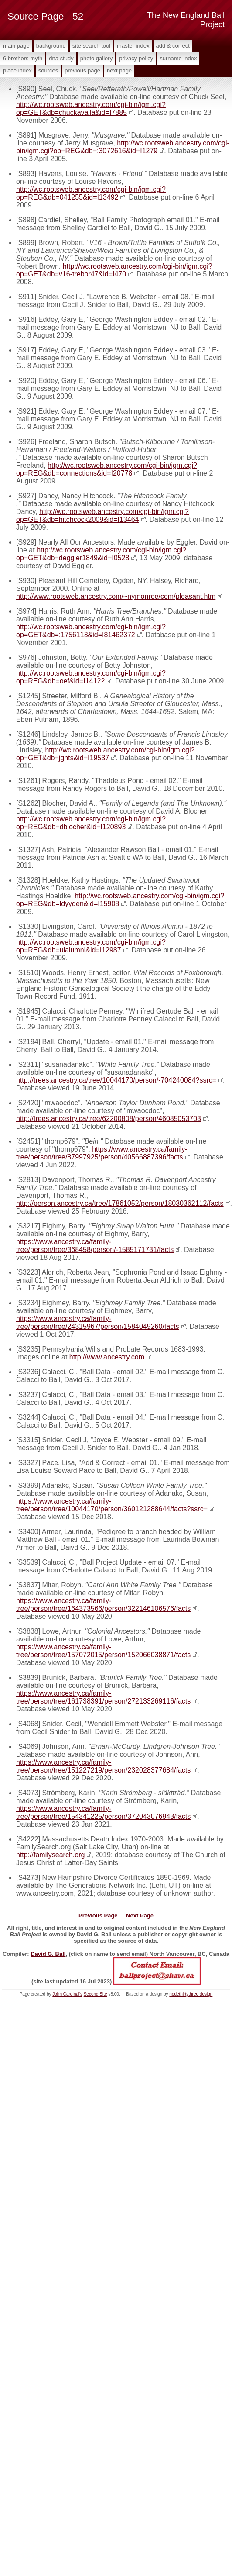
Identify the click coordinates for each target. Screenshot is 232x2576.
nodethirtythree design (190, 1994)
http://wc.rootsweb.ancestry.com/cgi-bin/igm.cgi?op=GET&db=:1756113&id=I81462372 (91, 630)
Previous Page (82, 70)
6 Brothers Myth (22, 58)
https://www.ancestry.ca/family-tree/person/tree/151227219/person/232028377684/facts (103, 1766)
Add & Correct (173, 45)
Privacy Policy (136, 58)
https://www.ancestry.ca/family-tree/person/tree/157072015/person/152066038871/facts (103, 1651)
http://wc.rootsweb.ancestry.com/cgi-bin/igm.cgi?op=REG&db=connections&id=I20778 (106, 469)
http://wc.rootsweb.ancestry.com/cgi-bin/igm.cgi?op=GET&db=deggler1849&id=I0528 (101, 554)
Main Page (16, 45)
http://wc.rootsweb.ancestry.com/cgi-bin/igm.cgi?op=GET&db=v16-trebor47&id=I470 (114, 270)
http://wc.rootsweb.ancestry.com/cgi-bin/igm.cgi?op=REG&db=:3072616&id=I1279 (122, 147)
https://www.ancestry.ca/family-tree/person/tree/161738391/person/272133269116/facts (103, 1697)
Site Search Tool (91, 45)
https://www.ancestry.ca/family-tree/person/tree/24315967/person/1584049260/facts (97, 1322)
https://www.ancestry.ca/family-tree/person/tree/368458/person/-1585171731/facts (95, 1245)
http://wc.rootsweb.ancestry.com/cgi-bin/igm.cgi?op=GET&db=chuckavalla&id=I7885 (91, 108)
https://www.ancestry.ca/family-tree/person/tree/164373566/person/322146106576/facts (103, 1604)
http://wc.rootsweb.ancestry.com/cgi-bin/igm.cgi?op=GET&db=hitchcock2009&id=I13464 (102, 515)
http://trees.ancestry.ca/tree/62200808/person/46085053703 (108, 1118)
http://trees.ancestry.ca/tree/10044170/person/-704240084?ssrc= (116, 1080)
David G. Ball (48, 1954)
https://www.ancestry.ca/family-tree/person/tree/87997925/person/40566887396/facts (102, 1153)
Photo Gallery (96, 58)
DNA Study (61, 58)
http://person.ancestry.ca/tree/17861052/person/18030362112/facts (120, 1203)
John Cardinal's (67, 1994)
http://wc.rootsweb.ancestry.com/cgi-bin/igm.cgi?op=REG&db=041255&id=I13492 (91, 193)
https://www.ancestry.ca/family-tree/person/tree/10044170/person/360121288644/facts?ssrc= (112, 1505)
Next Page (119, 70)
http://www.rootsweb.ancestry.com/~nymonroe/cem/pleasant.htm (115, 596)
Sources (48, 70)
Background (51, 45)
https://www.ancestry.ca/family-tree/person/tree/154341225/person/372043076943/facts (103, 1812)
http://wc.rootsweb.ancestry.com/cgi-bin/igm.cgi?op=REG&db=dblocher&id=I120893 (91, 823)
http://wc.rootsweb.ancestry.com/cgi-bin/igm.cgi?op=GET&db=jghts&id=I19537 (105, 754)
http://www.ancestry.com (106, 1357)
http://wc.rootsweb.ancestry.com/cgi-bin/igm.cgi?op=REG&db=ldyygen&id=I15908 (120, 899)
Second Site (95, 1994)
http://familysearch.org (50, 1855)
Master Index (133, 45)
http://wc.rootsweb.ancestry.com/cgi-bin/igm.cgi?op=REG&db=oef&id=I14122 (91, 677)
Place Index (17, 70)
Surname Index (178, 58)
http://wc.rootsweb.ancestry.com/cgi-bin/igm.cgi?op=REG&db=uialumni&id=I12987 (91, 946)
